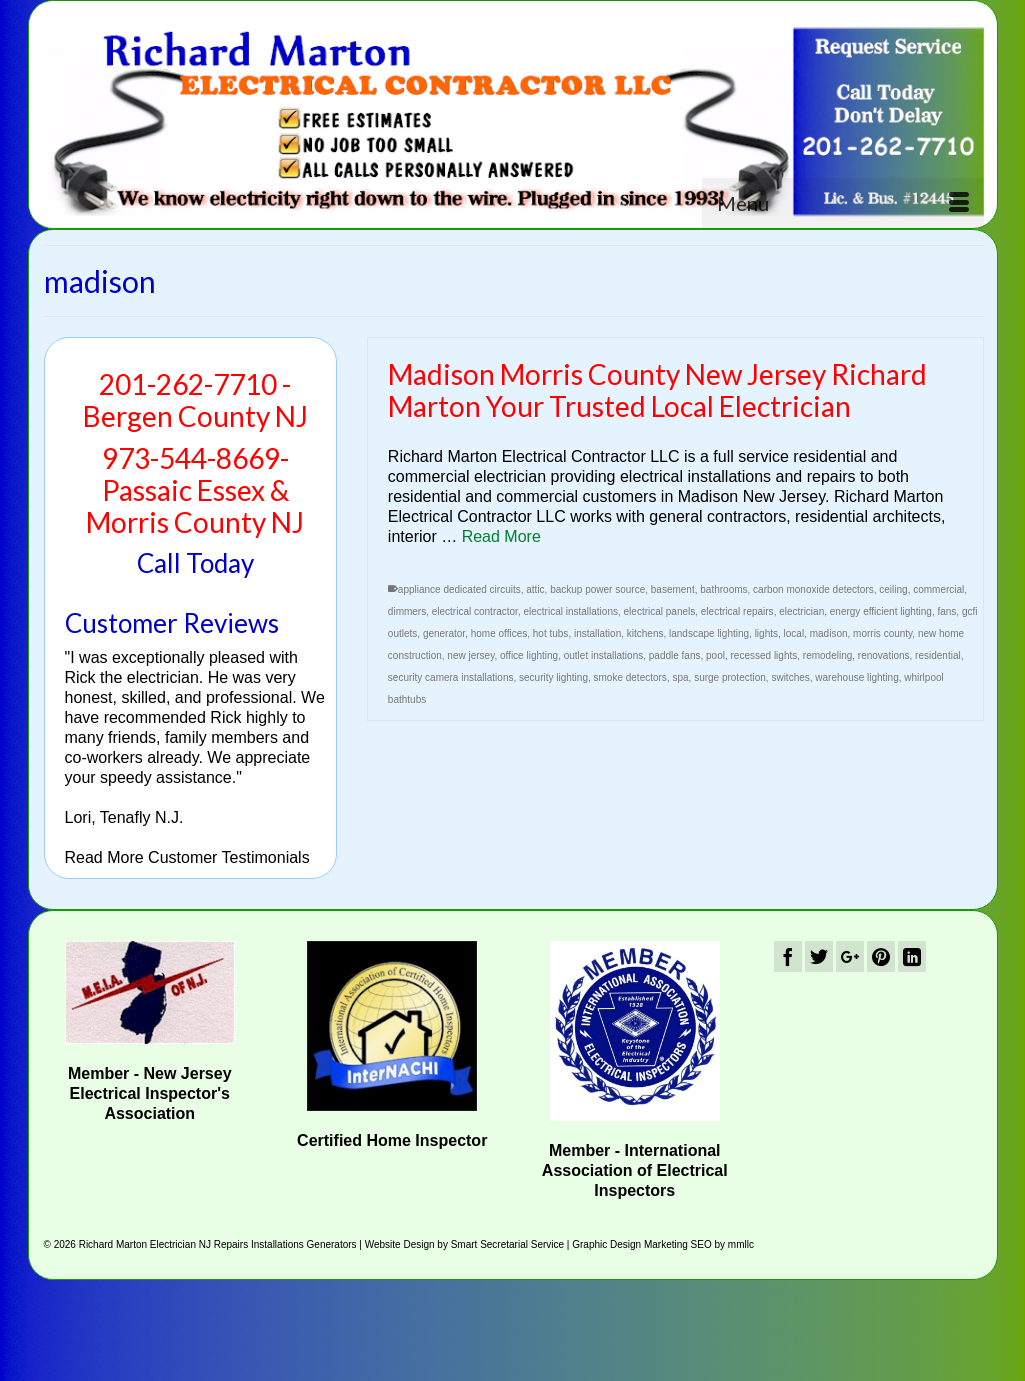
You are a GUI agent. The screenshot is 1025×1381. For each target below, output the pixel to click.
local (794, 633)
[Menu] (843, 203)
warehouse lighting (856, 677)
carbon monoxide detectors (813, 589)
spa (680, 677)
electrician (801, 611)
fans (946, 611)
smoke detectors (630, 677)
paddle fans (675, 655)
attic (535, 589)
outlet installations (604, 655)
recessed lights (764, 655)
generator (444, 633)
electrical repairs (737, 611)
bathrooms (723, 589)
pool (715, 655)
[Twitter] (819, 956)
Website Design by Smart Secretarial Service (464, 1244)
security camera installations (451, 677)
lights (766, 633)
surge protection (730, 677)
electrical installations (570, 611)
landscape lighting (709, 633)
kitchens (645, 633)
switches (790, 677)
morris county (882, 633)
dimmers (407, 611)
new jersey (470, 655)
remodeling (827, 655)
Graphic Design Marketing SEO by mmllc (663, 1244)
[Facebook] (788, 956)
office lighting (529, 655)
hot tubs (551, 633)
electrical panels (660, 611)
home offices (499, 633)
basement (673, 589)
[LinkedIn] (912, 956)
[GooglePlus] (850, 956)
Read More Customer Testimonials (187, 857)
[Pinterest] (881, 956)
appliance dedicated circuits (459, 589)
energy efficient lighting (881, 611)
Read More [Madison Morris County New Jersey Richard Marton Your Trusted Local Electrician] (501, 536)
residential (938, 655)
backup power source (597, 589)
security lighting (553, 677)
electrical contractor (475, 611)
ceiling (893, 589)
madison (829, 633)
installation (597, 633)
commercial (938, 589)
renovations (884, 655)
